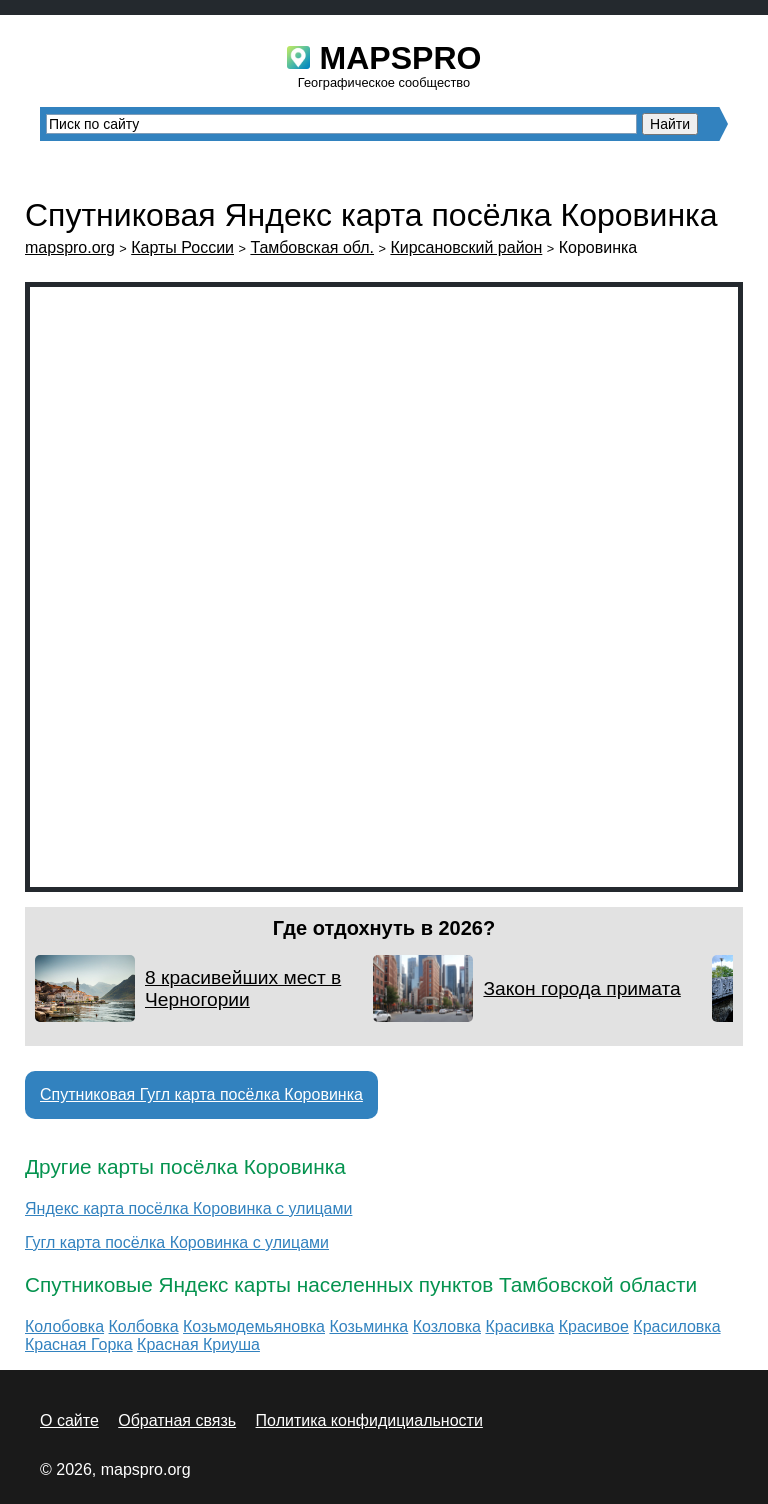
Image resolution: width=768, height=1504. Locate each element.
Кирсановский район (466, 247)
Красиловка (676, 1326)
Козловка (447, 1326)
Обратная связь (177, 1420)
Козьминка (368, 1326)
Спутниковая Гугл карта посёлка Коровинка (201, 1094)
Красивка (519, 1326)
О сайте (69, 1420)
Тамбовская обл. (312, 247)
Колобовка (64, 1326)
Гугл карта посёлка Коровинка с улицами (177, 1242)
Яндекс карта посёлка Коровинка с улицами (188, 1208)
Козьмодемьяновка (254, 1326)
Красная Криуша (198, 1344)
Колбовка (144, 1326)
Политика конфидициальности (369, 1420)
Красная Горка (79, 1344)
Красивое (594, 1326)
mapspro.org (70, 247)
